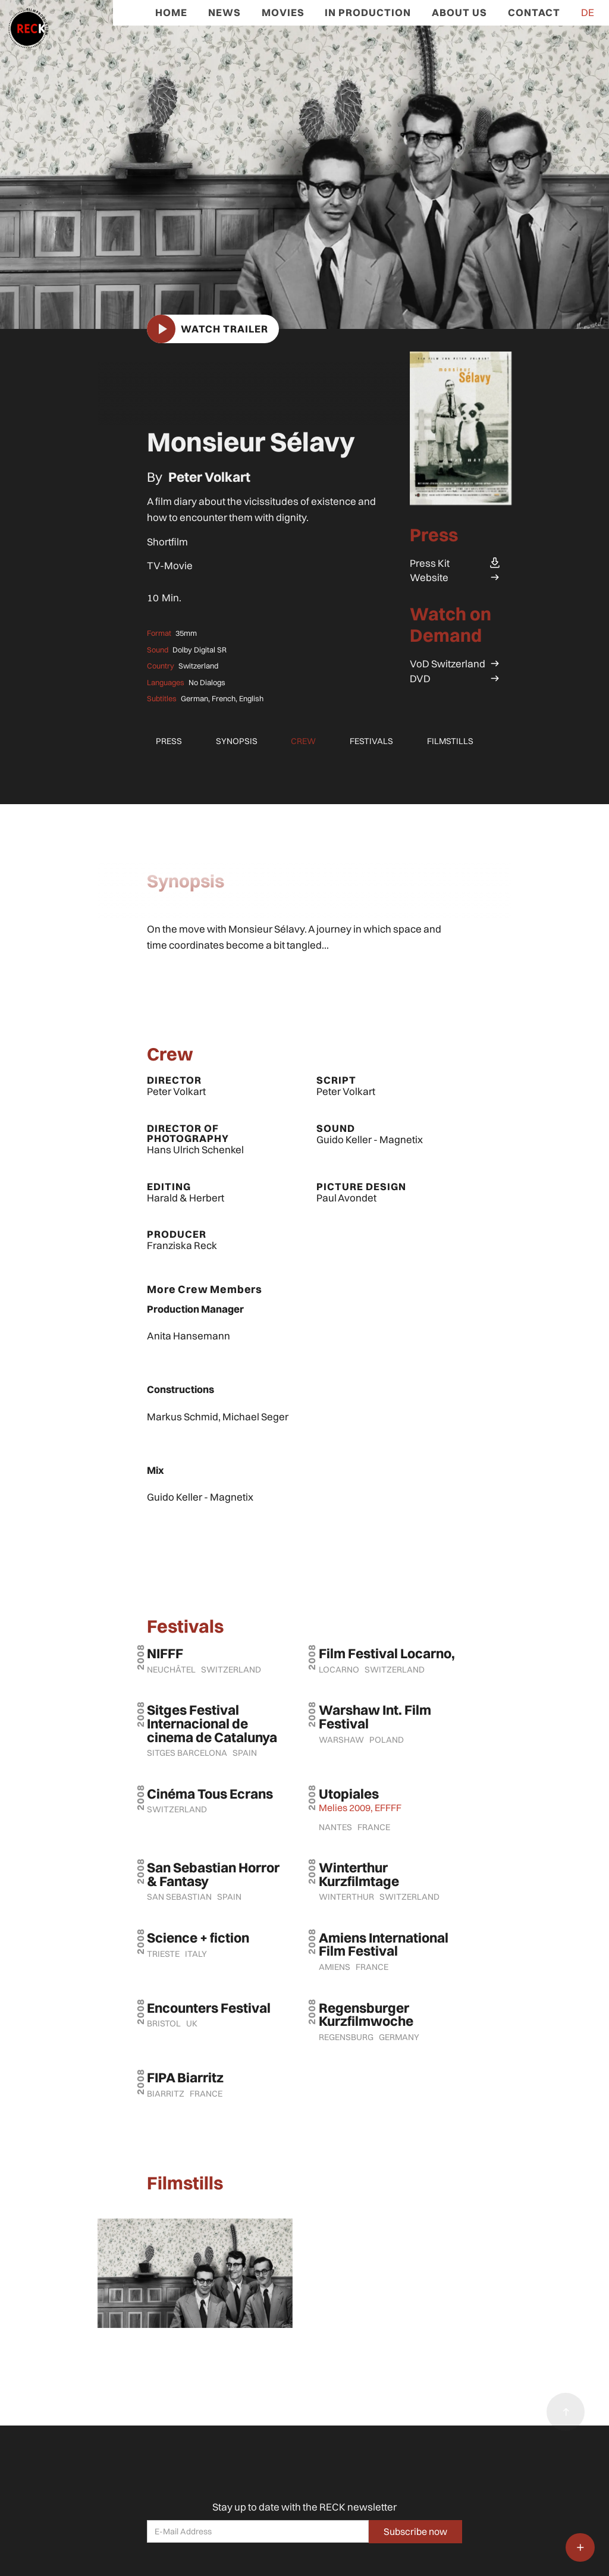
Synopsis (237, 741)
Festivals (371, 741)
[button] (580, 2547)
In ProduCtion (368, 12)
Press (169, 741)
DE (587, 12)
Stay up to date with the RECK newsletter (304, 2506)
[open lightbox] (304, 164)
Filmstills (450, 741)
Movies (283, 12)
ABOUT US (459, 12)
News (224, 12)
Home (171, 12)
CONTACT (534, 12)
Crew (303, 741)
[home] (24, 24)
